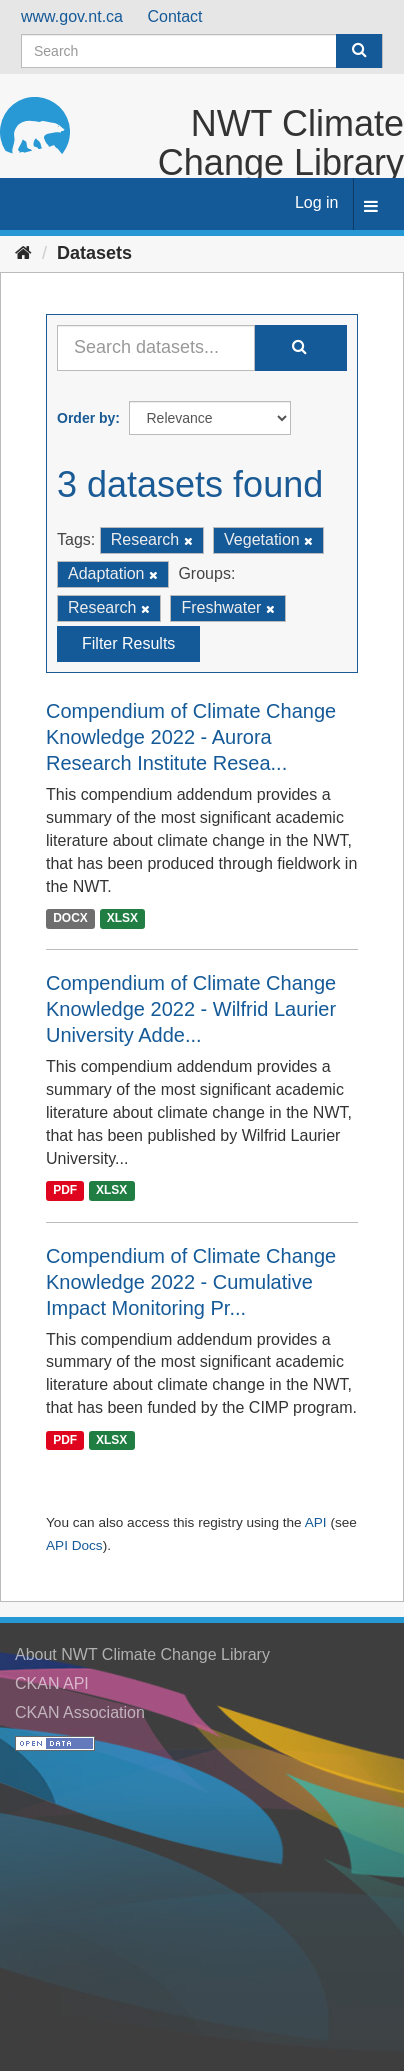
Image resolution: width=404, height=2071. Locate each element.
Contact (174, 16)
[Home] (23, 253)
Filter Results (128, 643)
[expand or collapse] (371, 207)
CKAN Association (80, 1712)
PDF (65, 1191)
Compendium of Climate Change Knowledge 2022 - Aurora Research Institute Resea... (191, 737)
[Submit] (359, 51)
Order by (86, 418)
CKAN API (52, 1683)
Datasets (94, 253)
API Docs (74, 1545)
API (316, 1522)
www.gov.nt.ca (72, 16)
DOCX (70, 919)
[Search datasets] (202, 51)
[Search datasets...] (156, 348)
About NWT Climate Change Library (142, 1654)
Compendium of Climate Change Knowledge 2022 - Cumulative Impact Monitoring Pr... (191, 1282)
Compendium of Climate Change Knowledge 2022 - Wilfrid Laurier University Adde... (191, 1009)
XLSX (122, 919)
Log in (317, 202)
